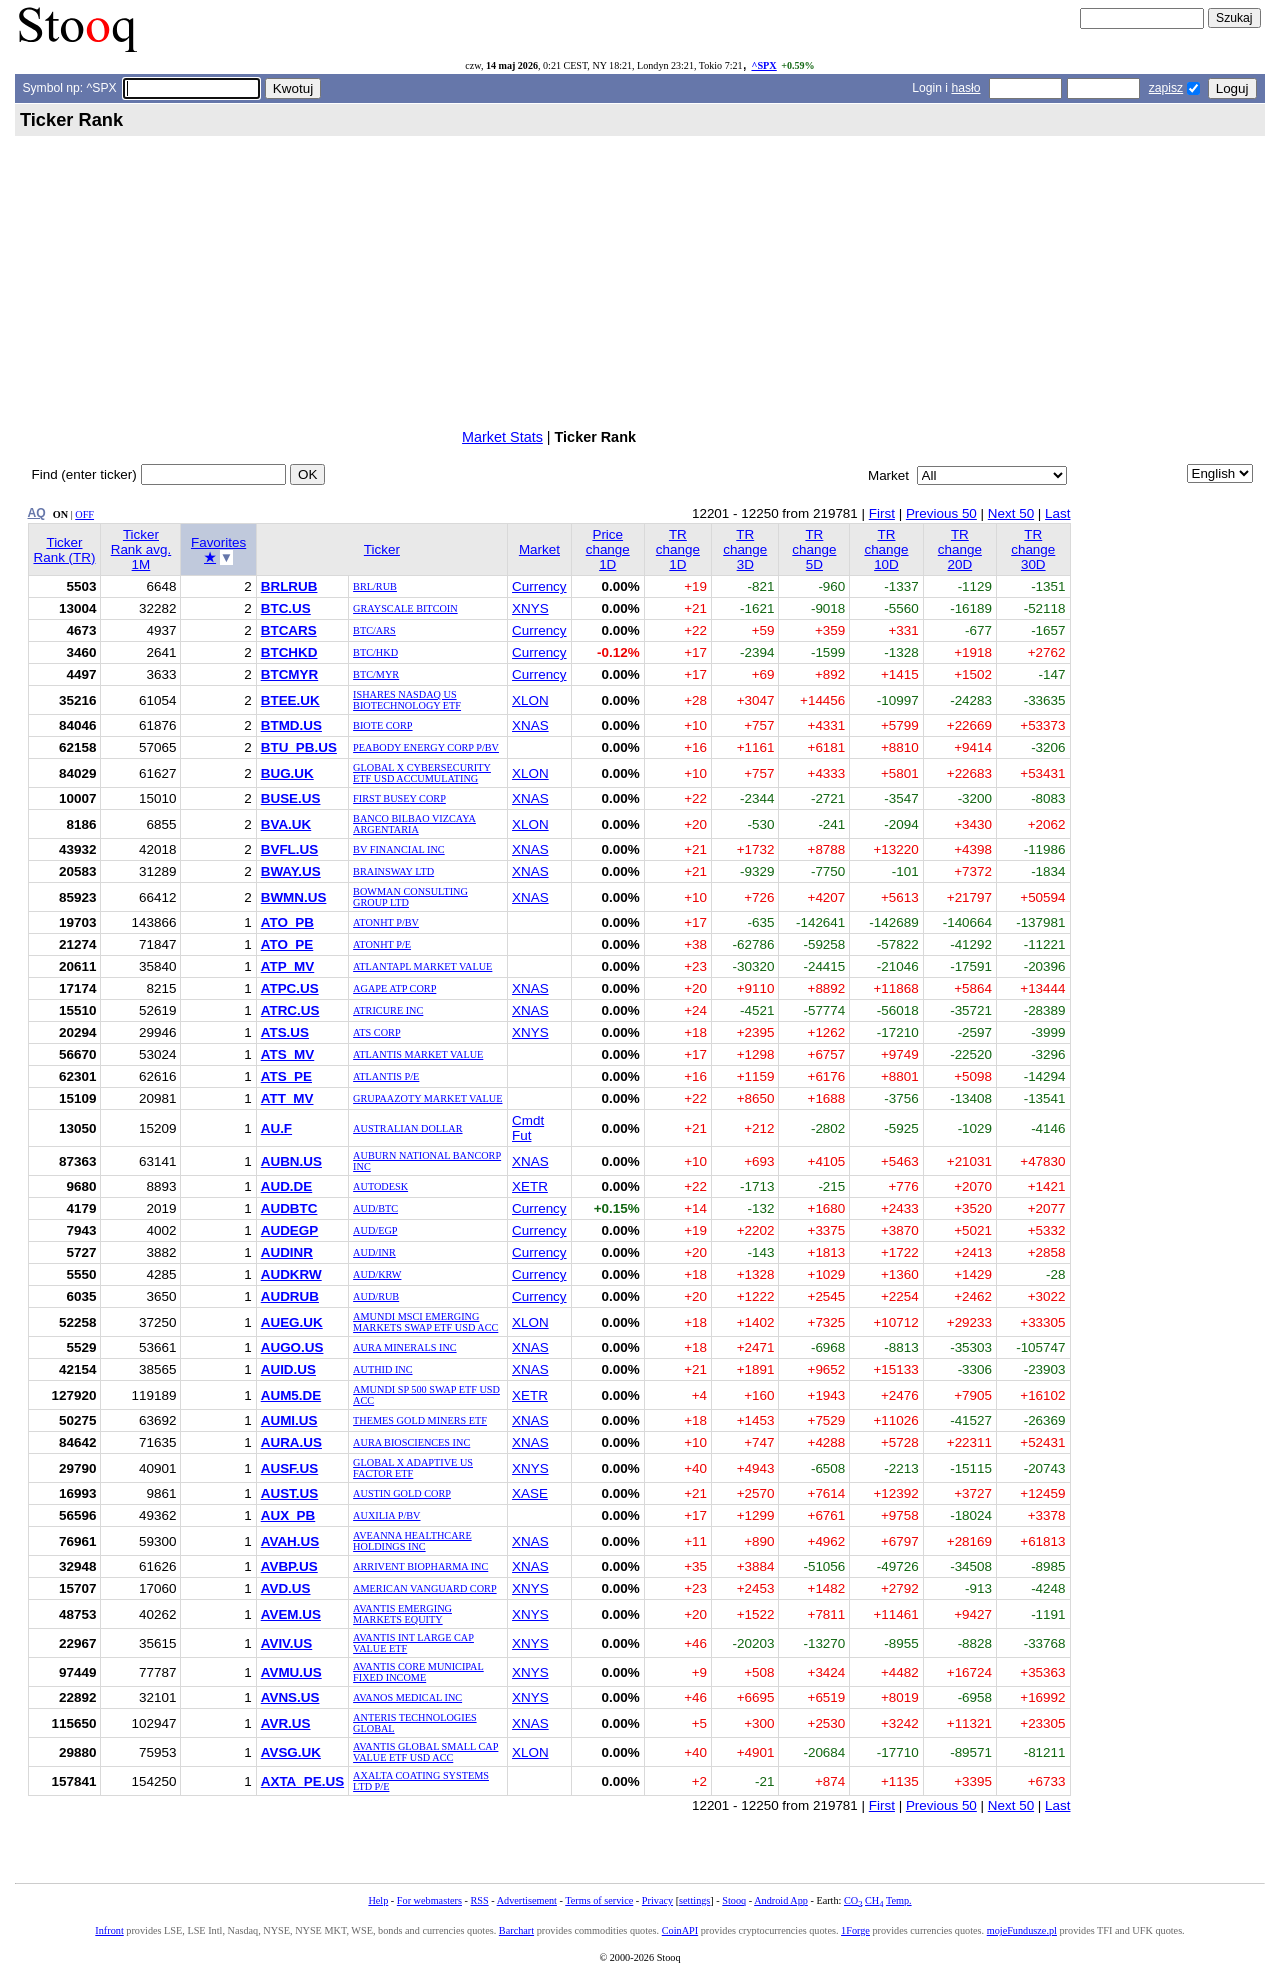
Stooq (734, 1900)
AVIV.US (287, 1643)
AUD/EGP (375, 1230)
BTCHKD (289, 652)
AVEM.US (291, 1614)
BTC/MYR (376, 674)
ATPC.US (290, 988)
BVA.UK (286, 824)
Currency (539, 586)
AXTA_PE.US (302, 1781)
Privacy (657, 1900)
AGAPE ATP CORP (394, 988)
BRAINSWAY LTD (393, 871)
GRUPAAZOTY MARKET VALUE (427, 1098)
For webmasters (429, 1900)
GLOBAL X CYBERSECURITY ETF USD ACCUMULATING (422, 773)
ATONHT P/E (382, 944)
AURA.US (291, 1442)
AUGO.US (292, 1347)
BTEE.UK (290, 700)
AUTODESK (380, 1186)
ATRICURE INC (388, 1010)
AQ (37, 513)
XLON (530, 700)
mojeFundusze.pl (1022, 1930)
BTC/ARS (374, 630)
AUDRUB (290, 1296)
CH (874, 1900)
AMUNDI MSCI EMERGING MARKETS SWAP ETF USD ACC (425, 1322)
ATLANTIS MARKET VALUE (418, 1054)
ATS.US (285, 1032)
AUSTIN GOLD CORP (402, 1493)
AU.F (276, 1128)
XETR (530, 1186)
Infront (109, 1930)
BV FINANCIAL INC (399, 849)
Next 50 (1011, 513)
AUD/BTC (375, 1208)
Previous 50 (941, 513)
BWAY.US (291, 871)
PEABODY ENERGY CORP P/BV (426, 747)
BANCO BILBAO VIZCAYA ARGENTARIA (414, 824)
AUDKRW (291, 1274)
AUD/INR (374, 1252)
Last (1057, 513)
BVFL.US (289, 849)
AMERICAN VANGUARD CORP (425, 1588)
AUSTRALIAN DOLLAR (407, 1128)
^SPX (763, 65)
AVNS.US (290, 1697)
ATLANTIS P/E (386, 1076)
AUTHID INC (382, 1369)
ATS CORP (377, 1032)
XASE (530, 1493)
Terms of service (599, 1900)
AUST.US (290, 1493)
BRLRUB (289, 586)
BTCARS (289, 630)
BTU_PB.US (299, 747)
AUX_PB (288, 1515)
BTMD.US (291, 725)
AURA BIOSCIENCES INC (411, 1442)
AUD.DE (287, 1186)
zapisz (1166, 88)
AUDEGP (290, 1230)
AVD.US (286, 1588)
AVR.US (286, 1723)
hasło (965, 88)
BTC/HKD (375, 652)
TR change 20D (960, 549)
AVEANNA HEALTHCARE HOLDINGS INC (412, 1541)
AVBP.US (289, 1566)
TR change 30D (1033, 549)
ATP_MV (288, 966)
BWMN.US (294, 897)
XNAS (530, 725)
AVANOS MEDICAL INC (407, 1697)
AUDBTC (289, 1208)
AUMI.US (289, 1420)
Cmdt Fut (528, 1128)
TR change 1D (678, 549)
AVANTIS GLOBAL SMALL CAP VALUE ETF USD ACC (425, 1752)
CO (853, 1900)
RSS (479, 1900)
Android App (781, 1900)
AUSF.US (290, 1468)
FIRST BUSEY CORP (399, 798)
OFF (84, 514)
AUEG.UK (292, 1322)
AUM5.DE (291, 1395)
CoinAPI (680, 1930)
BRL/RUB (375, 586)
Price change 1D (608, 549)
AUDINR (287, 1252)
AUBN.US (291, 1161)
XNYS (530, 608)
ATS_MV (288, 1054)
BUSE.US (291, 798)
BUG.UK (287, 773)
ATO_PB (287, 922)
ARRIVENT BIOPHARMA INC (420, 1566)
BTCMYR (289, 674)
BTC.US (286, 608)
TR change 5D (814, 549)
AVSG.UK (291, 1752)
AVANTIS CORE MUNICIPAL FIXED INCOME (418, 1672)
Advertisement (527, 1900)
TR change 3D (745, 549)
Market (539, 549)
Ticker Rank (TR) (64, 550)
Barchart (516, 1930)
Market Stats (502, 437)
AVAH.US (290, 1541)
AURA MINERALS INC (405, 1347)
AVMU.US (291, 1672)
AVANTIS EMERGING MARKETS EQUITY (402, 1614)
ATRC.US (290, 1010)
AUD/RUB (376, 1296)
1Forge (855, 1930)
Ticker (382, 549)
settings (694, 1900)
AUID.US (288, 1369)
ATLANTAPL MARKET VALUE (422, 966)
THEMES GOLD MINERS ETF (420, 1420)
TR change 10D (886, 549)
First (882, 513)
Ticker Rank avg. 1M (141, 549)
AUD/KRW (377, 1274)
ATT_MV (287, 1098)
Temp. (899, 1900)
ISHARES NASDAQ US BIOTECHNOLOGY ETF (407, 700)
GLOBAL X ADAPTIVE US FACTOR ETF (413, 1468)
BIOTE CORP (382, 725)
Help (378, 1900)
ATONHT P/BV (386, 922)
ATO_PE (287, 944)
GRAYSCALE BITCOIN (405, 608)
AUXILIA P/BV (386, 1515)
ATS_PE (286, 1076)
